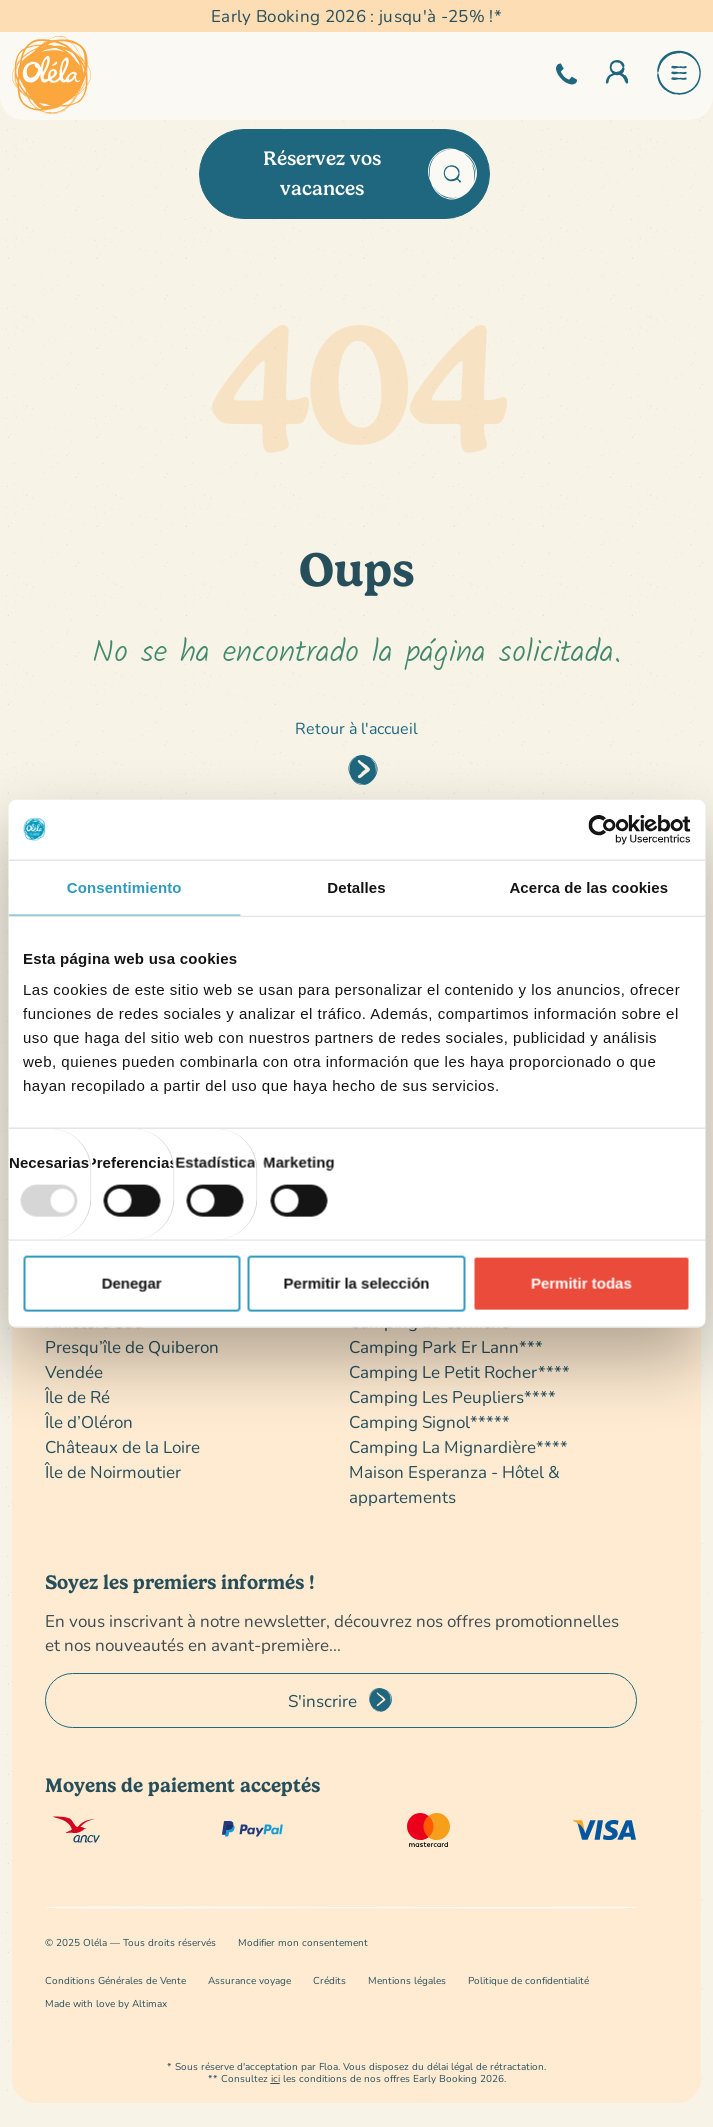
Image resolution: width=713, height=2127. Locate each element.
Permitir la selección (357, 1282)
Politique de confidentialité (528, 1980)
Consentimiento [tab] (124, 886)
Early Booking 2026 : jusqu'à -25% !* (356, 15)
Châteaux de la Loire (122, 1446)
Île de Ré (77, 1396)
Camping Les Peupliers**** (452, 1396)
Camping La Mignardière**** (458, 1446)
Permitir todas (581, 1282)
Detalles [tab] (356, 886)
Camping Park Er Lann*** (446, 1346)
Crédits (329, 1980)
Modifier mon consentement (303, 1942)
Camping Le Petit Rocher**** (459, 1371)
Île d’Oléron (89, 1421)
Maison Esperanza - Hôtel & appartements (454, 1484)
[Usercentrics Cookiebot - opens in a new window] (602, 829)
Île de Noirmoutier (113, 1471)
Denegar (132, 1282)
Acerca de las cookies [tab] (588, 886)
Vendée (74, 1371)
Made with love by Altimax (106, 2003)
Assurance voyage (249, 1980)
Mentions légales (407, 1980)
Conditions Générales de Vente (115, 1980)
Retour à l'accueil (356, 727)
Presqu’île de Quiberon (132, 1346)
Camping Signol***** (429, 1421)
